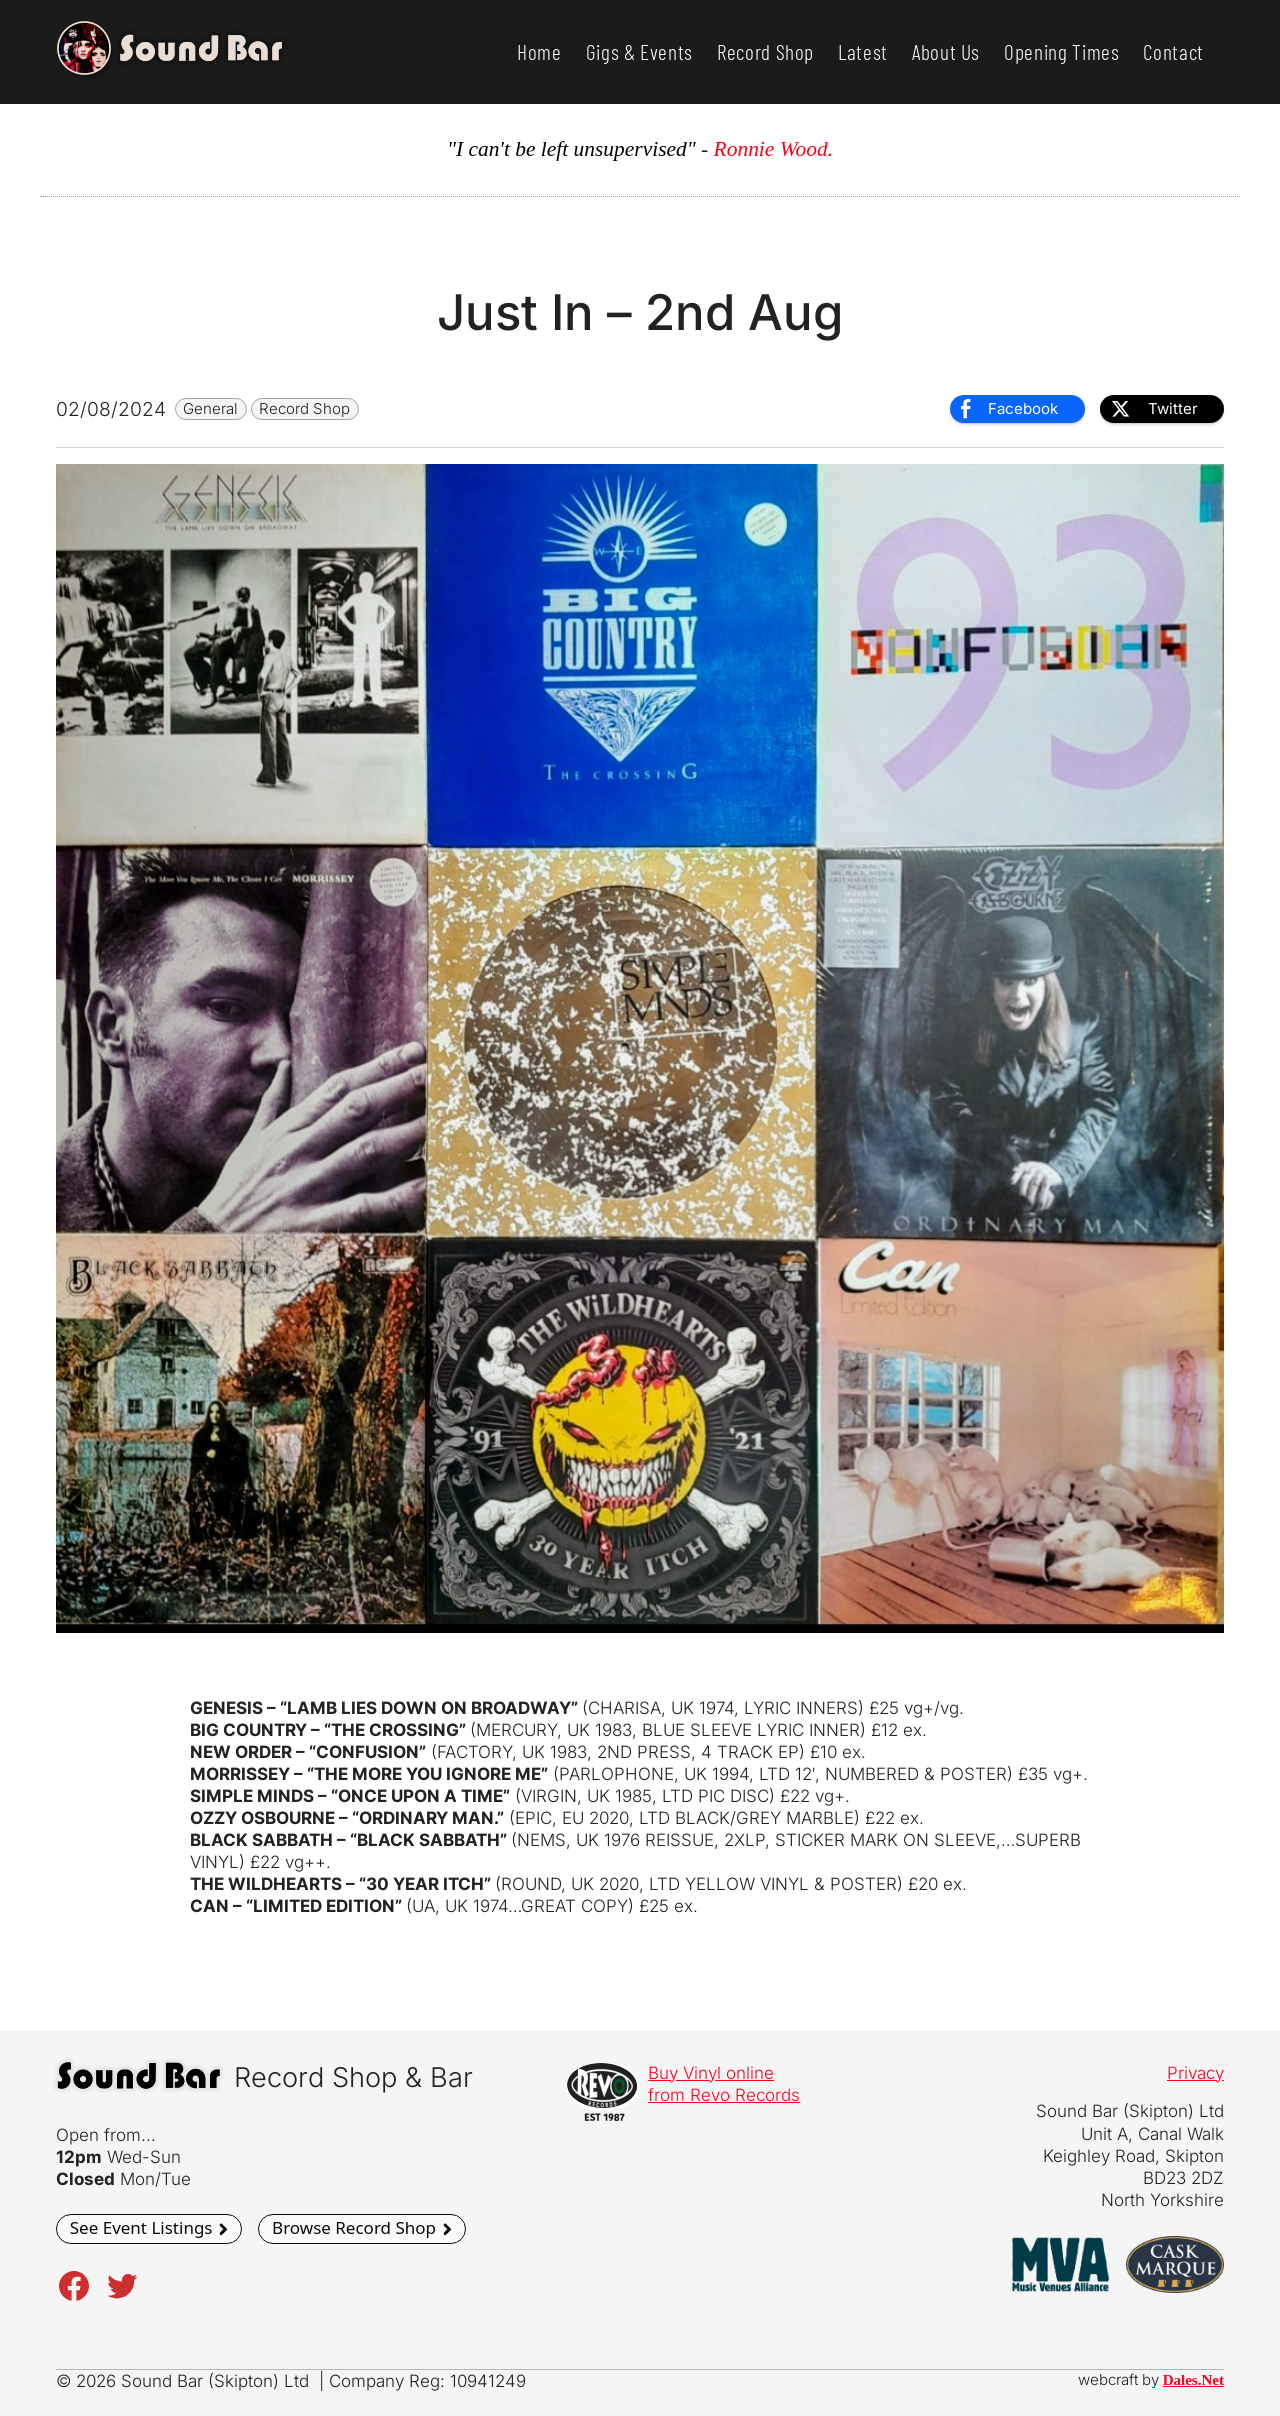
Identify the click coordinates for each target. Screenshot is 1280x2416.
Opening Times (1061, 51)
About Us (946, 51)
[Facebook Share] (1017, 409)
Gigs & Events (639, 51)
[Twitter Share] (1162, 409)
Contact (1173, 51)
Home (539, 51)
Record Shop (765, 51)
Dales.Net (1193, 2380)
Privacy (1195, 2073)
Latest (863, 51)
